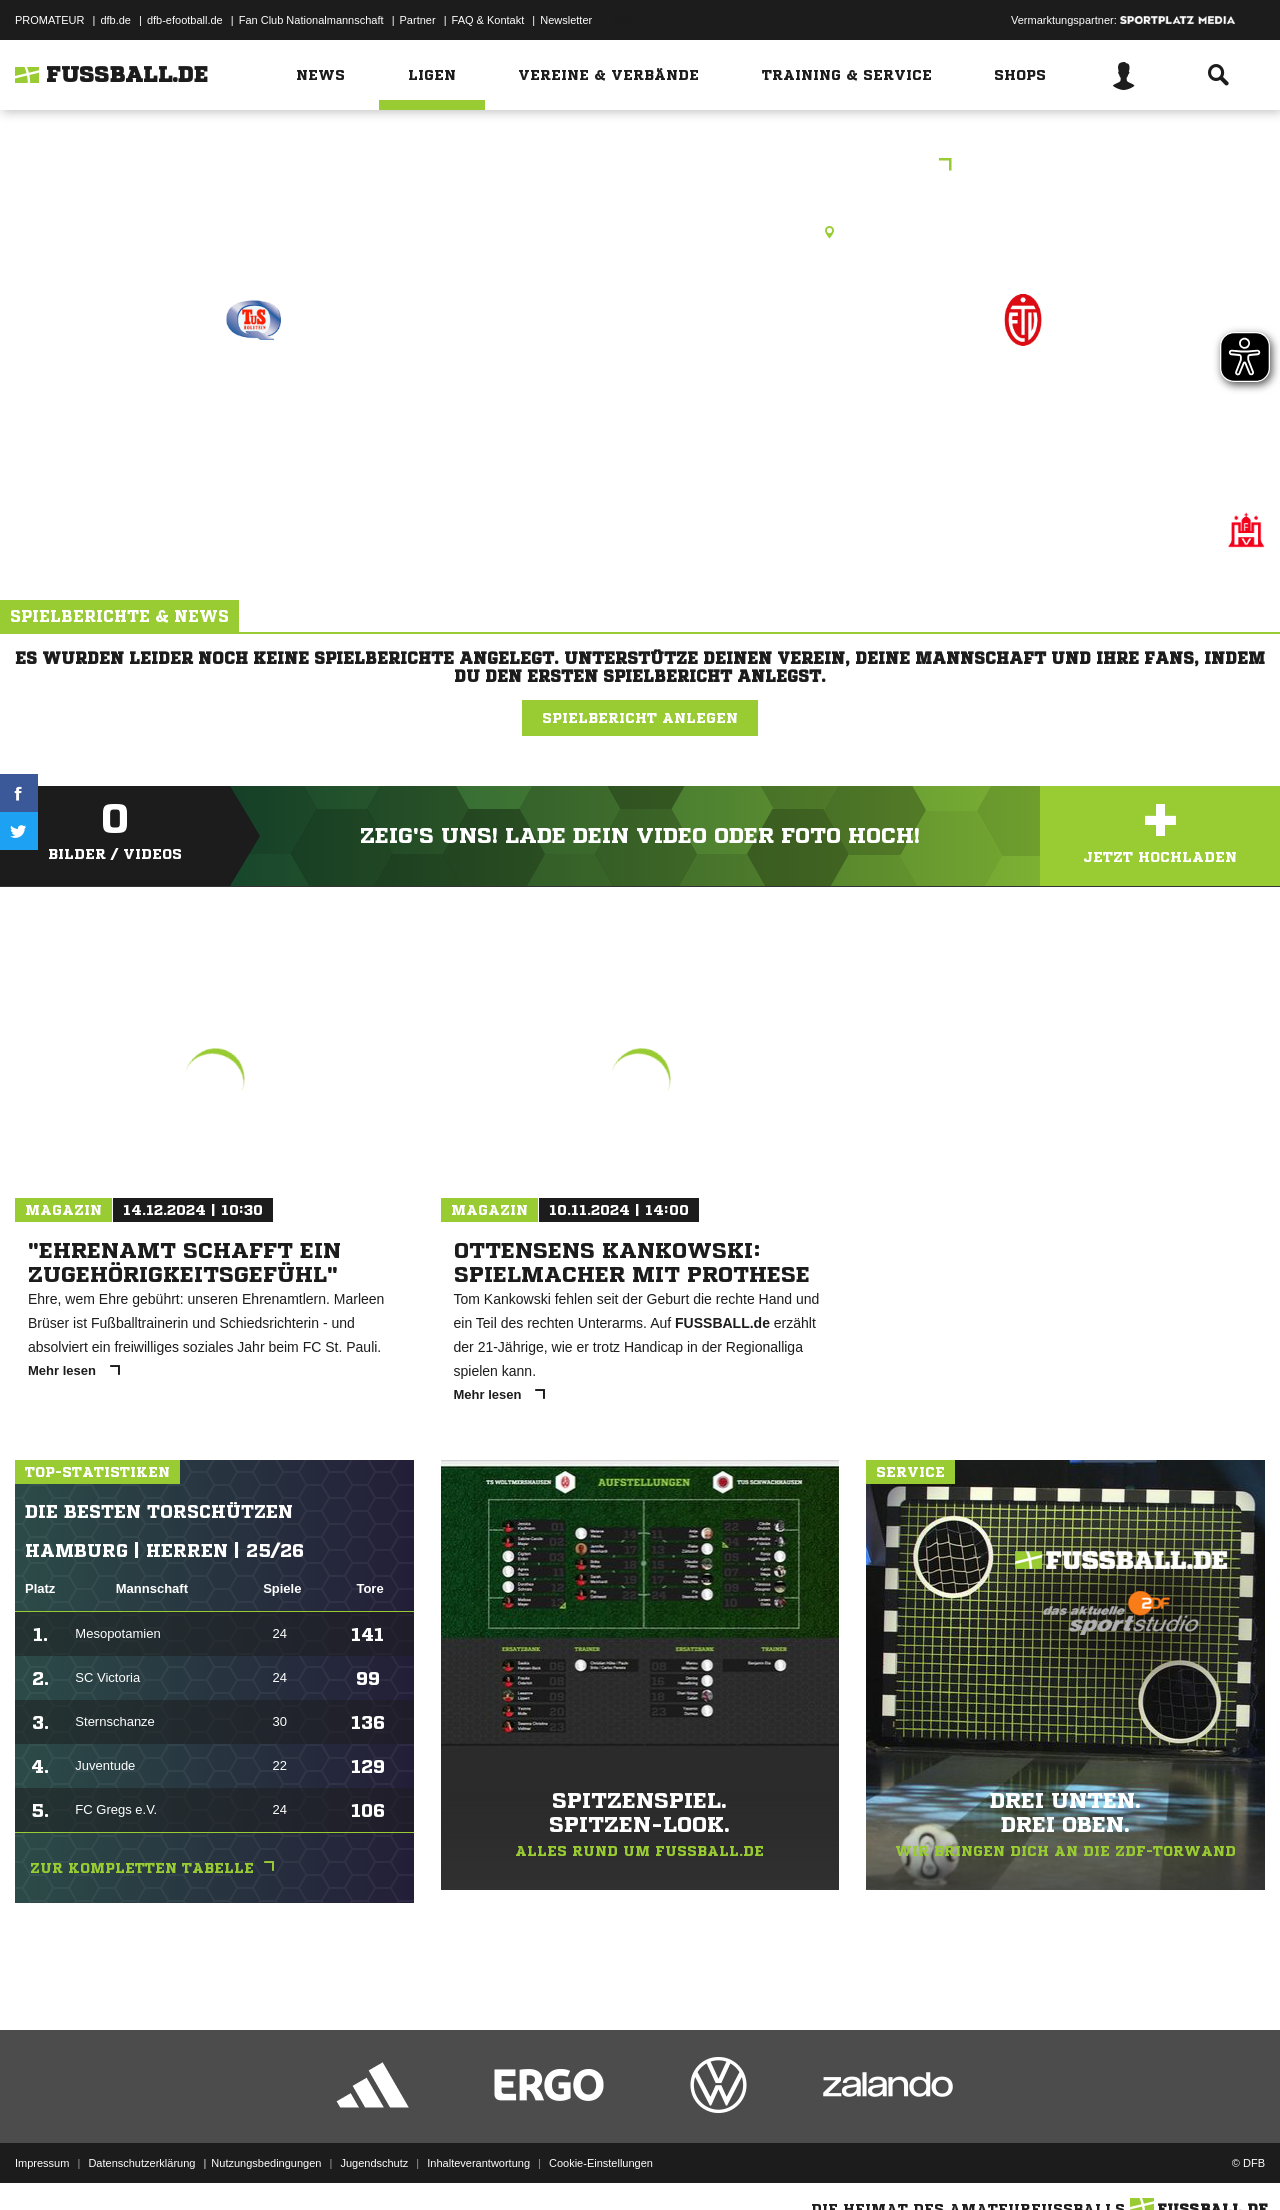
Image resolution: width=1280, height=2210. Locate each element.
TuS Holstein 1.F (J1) (253, 406)
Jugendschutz (374, 2163)
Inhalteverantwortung (478, 2163)
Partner (418, 20)
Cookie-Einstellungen (601, 2163)
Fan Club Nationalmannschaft (311, 20)
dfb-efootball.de (185, 20)
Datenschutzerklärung (141, 2163)
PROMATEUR (49, 20)
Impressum (42, 2163)
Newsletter (566, 20)
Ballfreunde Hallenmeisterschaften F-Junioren (640, 166)
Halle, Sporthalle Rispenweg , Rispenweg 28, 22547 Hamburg (640, 232)
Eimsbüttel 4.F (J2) (1022, 406)
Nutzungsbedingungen (266, 2163)
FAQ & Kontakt (488, 20)
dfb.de (115, 20)
